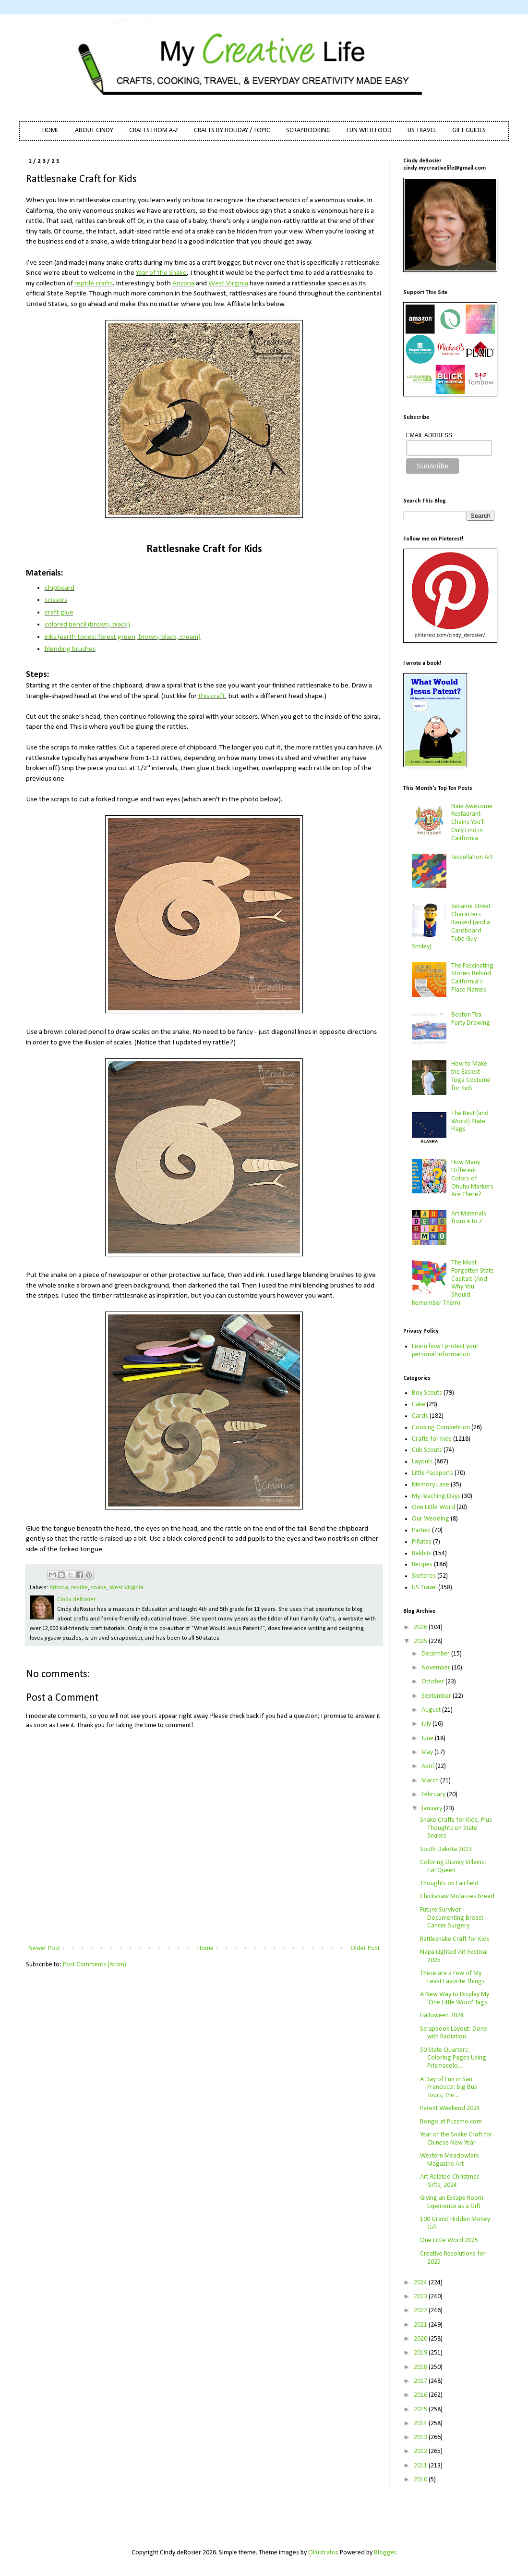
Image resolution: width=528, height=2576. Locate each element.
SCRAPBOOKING (308, 130)
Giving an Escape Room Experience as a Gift (451, 2202)
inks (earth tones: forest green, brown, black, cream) (123, 637)
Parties (421, 1530)
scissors (56, 600)
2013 (421, 2437)
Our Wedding (430, 1518)
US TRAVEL (422, 130)
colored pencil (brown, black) (87, 624)
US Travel (424, 1587)
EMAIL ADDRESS (429, 435)
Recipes (422, 1564)
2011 (421, 2465)
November (436, 1667)
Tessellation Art (471, 857)
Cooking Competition (441, 1427)
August (431, 1710)
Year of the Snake (161, 273)
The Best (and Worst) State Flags (470, 1121)
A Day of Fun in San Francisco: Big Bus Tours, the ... (448, 2087)
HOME (50, 130)
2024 (421, 2282)
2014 (421, 2423)
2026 (421, 1627)
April (428, 1766)
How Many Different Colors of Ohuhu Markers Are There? (472, 1178)
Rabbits (422, 1553)
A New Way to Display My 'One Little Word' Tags (454, 1998)
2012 (421, 2451)
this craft (211, 696)
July (426, 1724)
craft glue (59, 612)
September (437, 1696)
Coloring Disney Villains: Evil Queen (453, 1866)
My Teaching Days (436, 1496)
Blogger (385, 2552)
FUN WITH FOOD (369, 130)
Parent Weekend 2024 (450, 2108)
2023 (421, 2296)
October (433, 1681)
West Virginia (228, 283)
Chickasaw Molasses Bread (457, 1896)
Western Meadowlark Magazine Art (449, 2160)
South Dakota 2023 (446, 1849)
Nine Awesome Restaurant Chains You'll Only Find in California (471, 822)
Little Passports (432, 1473)
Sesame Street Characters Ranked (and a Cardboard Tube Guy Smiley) (451, 926)
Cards (420, 1416)
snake (99, 1588)
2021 (421, 2325)
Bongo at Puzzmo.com (451, 2121)
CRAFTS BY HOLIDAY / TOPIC (232, 130)
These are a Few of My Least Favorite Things (452, 1977)
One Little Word (433, 1507)
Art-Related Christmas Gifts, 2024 (450, 2181)
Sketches (424, 1576)
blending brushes (70, 649)
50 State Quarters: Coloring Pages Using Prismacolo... (453, 2058)
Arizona (183, 283)
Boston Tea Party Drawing (470, 1019)
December (436, 1653)
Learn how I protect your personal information (445, 1350)
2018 (421, 2367)
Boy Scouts (427, 1393)
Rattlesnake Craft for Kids (455, 1939)
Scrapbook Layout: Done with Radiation (453, 2033)
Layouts (422, 1461)
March (430, 1780)
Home (205, 1948)
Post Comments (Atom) (94, 1964)
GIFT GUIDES (469, 130)
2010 (421, 2479)
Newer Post (44, 1948)
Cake (418, 1404)
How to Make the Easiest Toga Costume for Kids (471, 1076)
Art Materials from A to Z (468, 1218)
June (428, 1738)
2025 (421, 1641)
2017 (421, 2381)
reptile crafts (93, 283)
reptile (79, 1588)
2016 (421, 2395)
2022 (421, 2310)
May (427, 1752)
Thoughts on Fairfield (449, 1883)
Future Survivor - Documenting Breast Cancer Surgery (451, 1918)
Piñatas (422, 1542)
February (434, 1794)
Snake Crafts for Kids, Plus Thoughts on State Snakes (456, 1828)
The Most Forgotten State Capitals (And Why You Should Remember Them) (453, 1283)
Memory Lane (430, 1484)
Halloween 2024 (442, 2015)
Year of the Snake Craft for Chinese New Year (456, 2139)
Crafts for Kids (432, 1439)
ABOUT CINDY (94, 130)
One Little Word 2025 (449, 2240)
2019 (421, 2352)
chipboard (59, 588)
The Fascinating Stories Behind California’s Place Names (472, 978)
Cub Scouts (427, 1450)
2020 (421, 2339)
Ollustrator (322, 2552)
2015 (421, 2409)
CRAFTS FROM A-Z (153, 130)
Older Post (365, 1948)
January (432, 1808)
